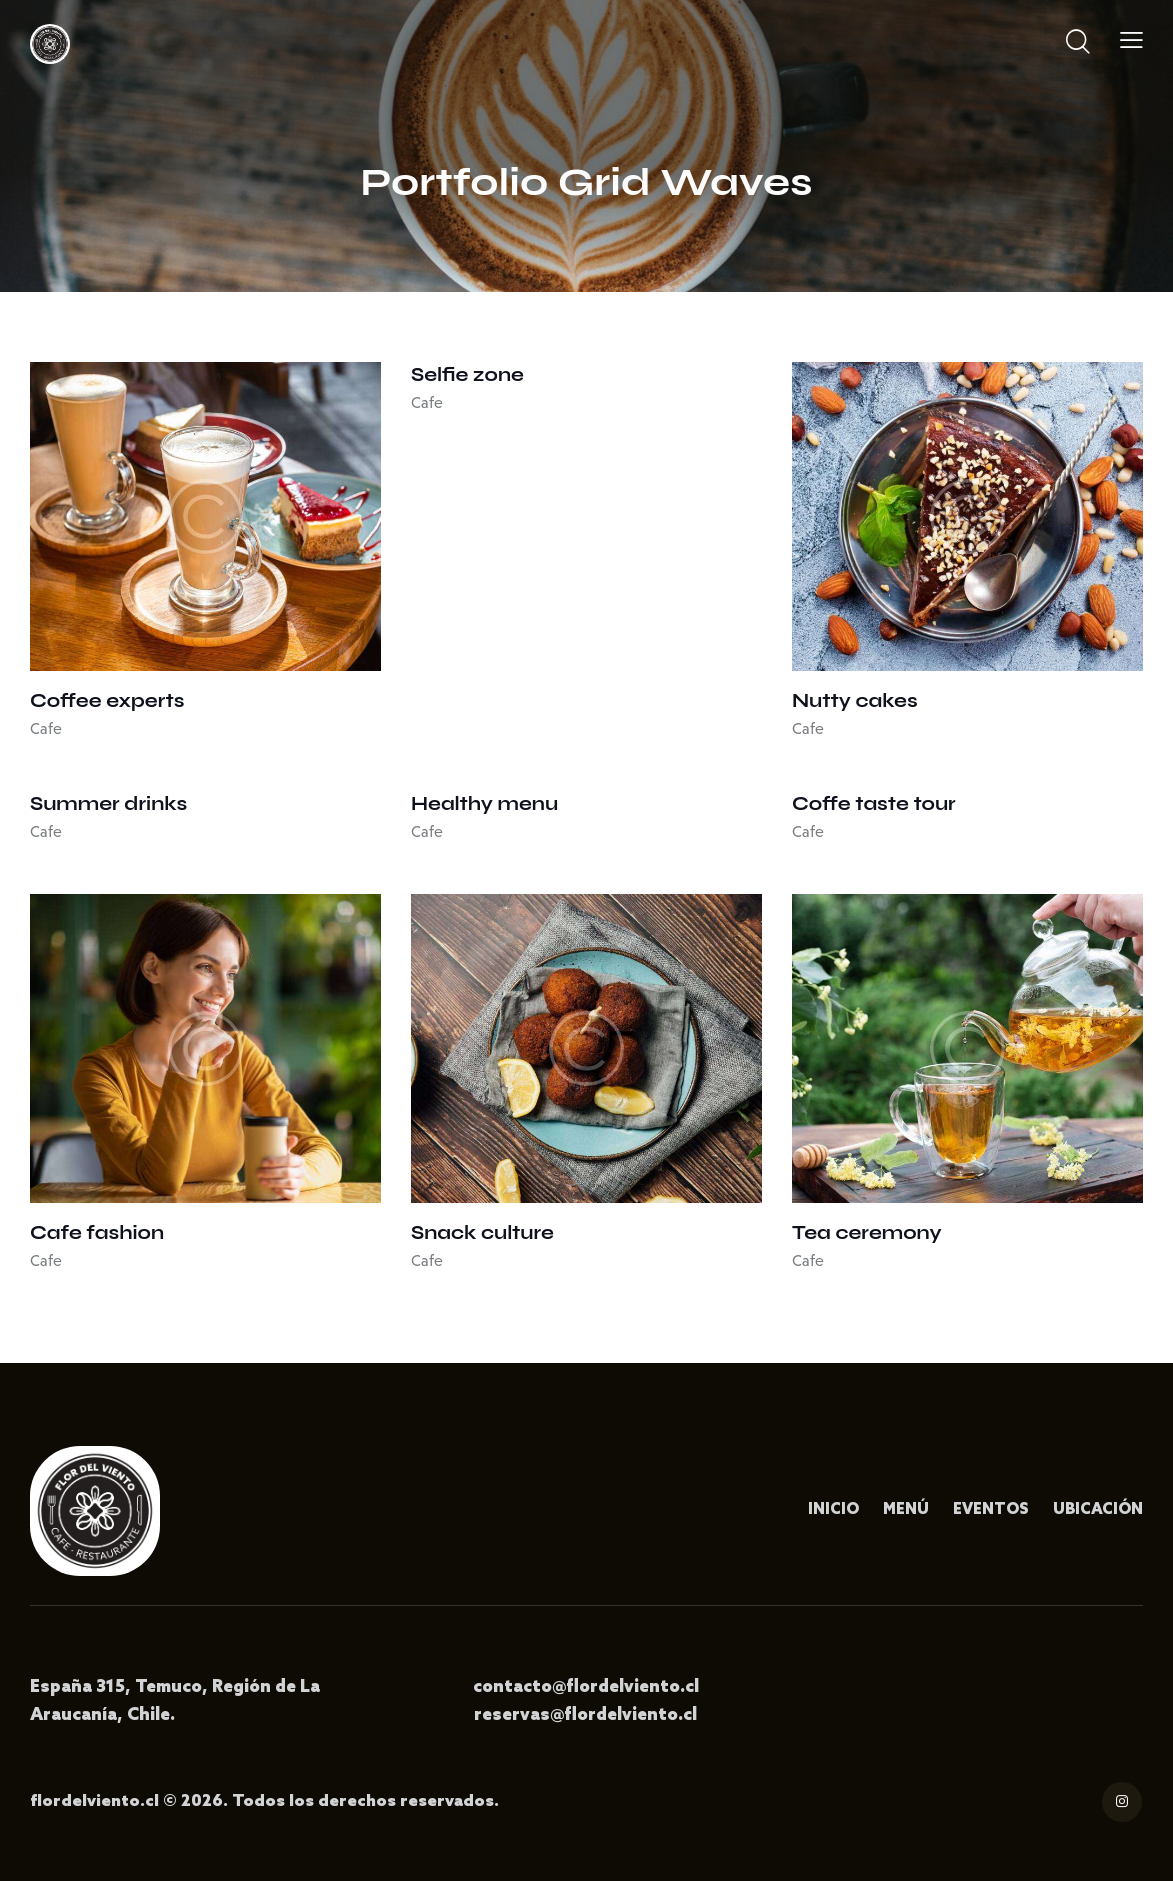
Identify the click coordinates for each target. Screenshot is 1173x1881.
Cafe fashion (97, 1232)
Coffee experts (107, 700)
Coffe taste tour (874, 803)
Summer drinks (108, 803)
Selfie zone (467, 374)
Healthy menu (484, 803)
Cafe (46, 728)
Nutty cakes (855, 700)
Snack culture (482, 1232)
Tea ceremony (867, 1232)
